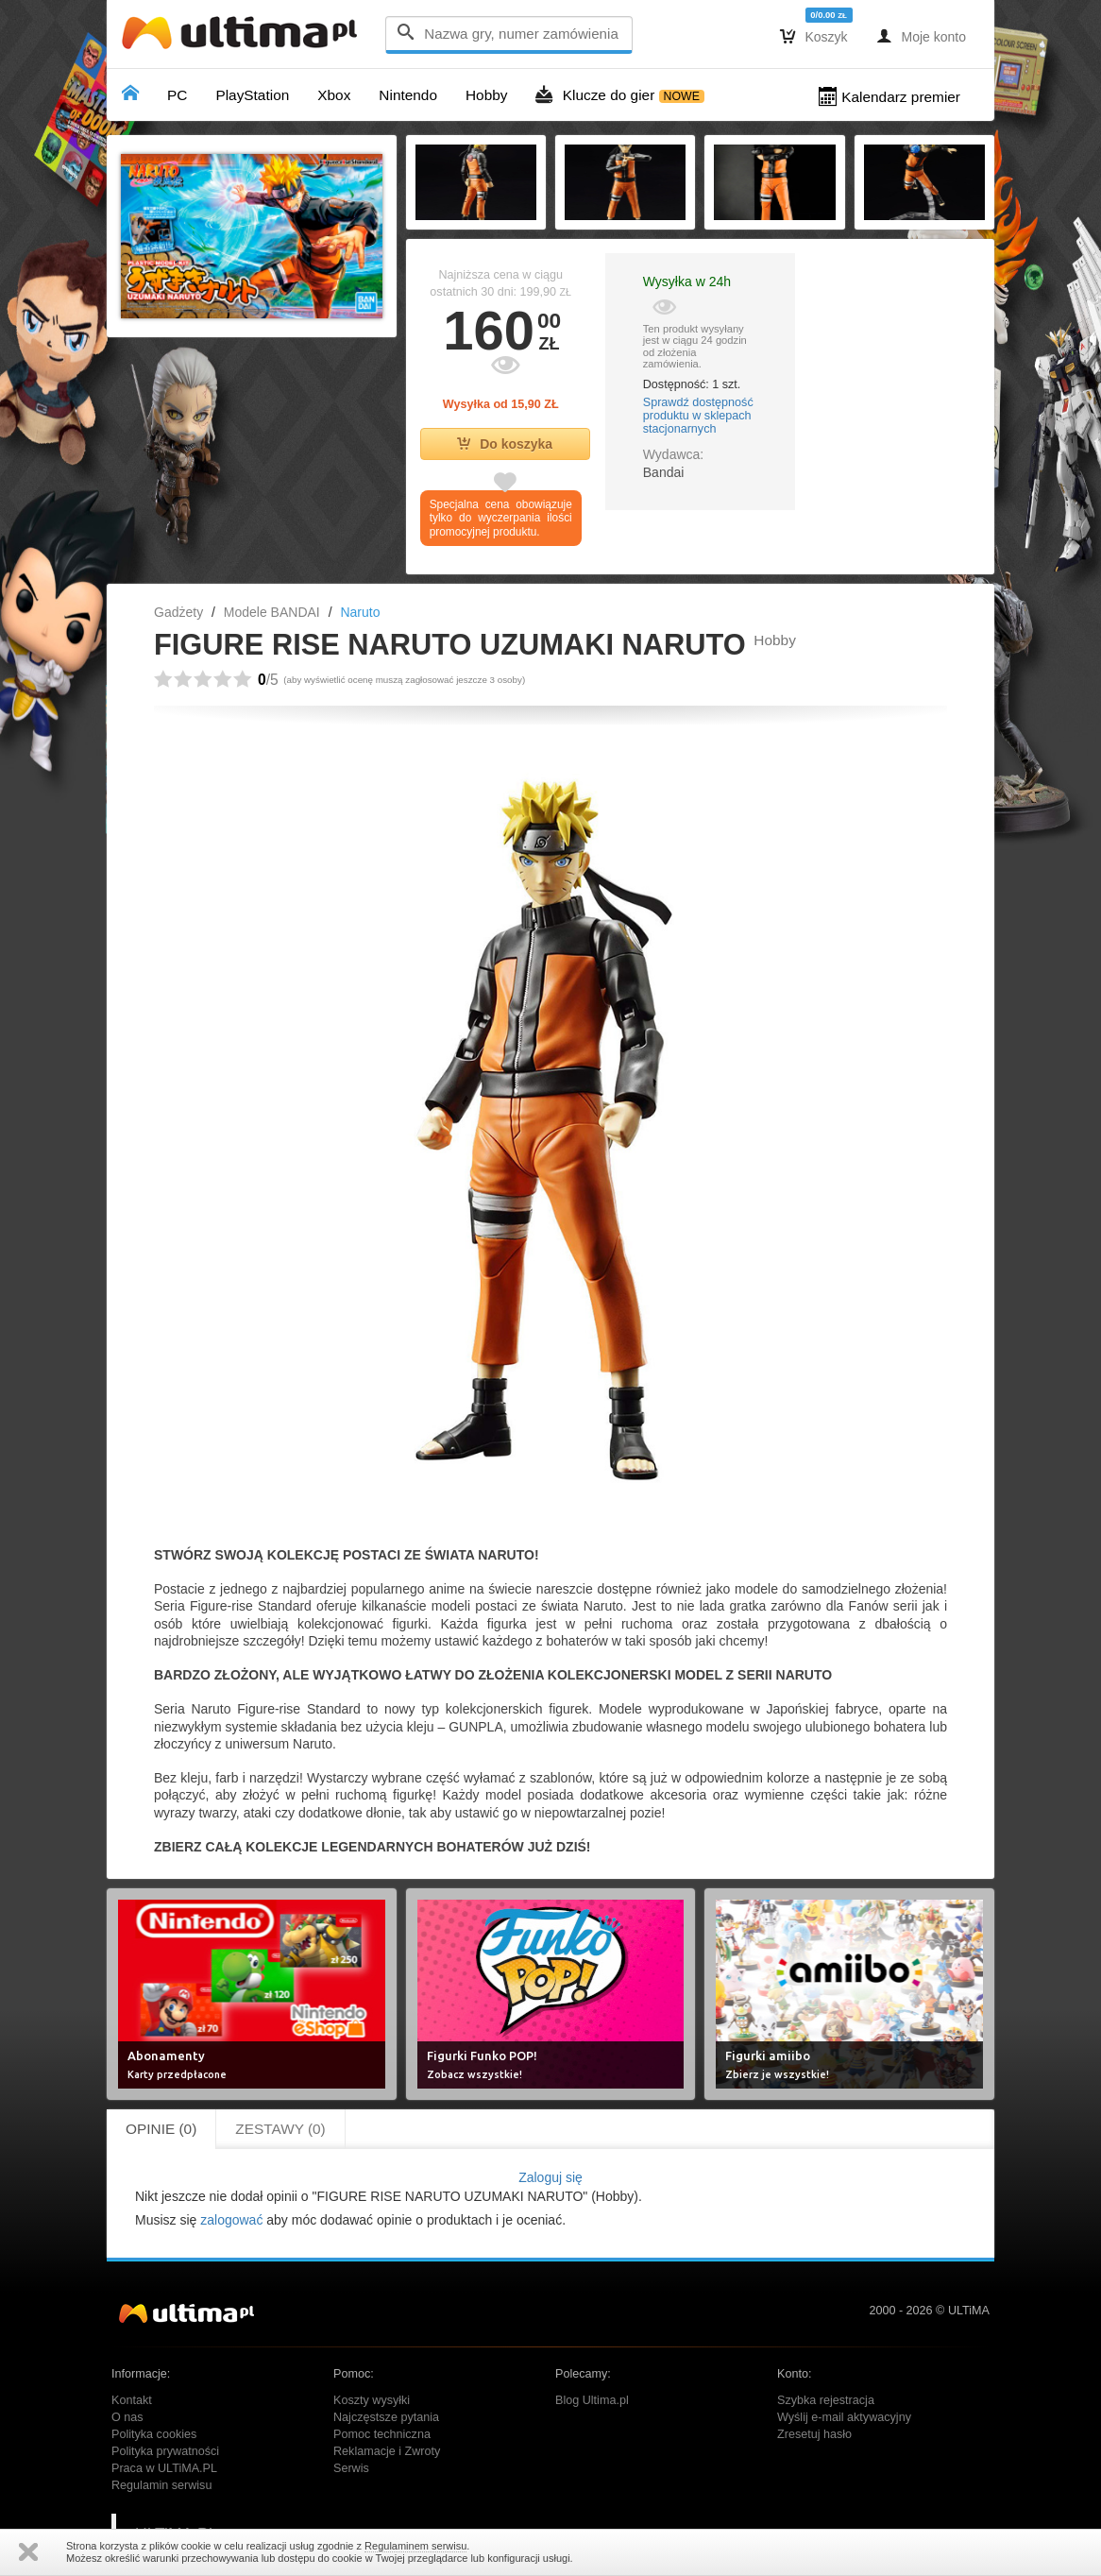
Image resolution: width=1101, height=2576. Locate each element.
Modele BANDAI (272, 612)
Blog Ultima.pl (592, 2400)
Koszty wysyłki (371, 2400)
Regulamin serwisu (161, 2485)
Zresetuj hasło (814, 2434)
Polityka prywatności (165, 2451)
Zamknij (28, 2552)
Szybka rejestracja (825, 2400)
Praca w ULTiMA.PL (164, 2468)
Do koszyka (504, 444)
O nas (127, 2417)
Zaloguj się (550, 2177)
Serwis (351, 2468)
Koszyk (814, 35)
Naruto (360, 612)
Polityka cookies (153, 2434)
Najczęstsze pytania (386, 2417)
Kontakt (131, 2400)
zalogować (231, 2219)
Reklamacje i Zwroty (386, 2451)
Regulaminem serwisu (415, 2545)
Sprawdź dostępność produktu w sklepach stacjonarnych (698, 415)
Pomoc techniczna (382, 2434)
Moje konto (921, 35)
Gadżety (178, 612)
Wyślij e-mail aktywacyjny (844, 2417)
